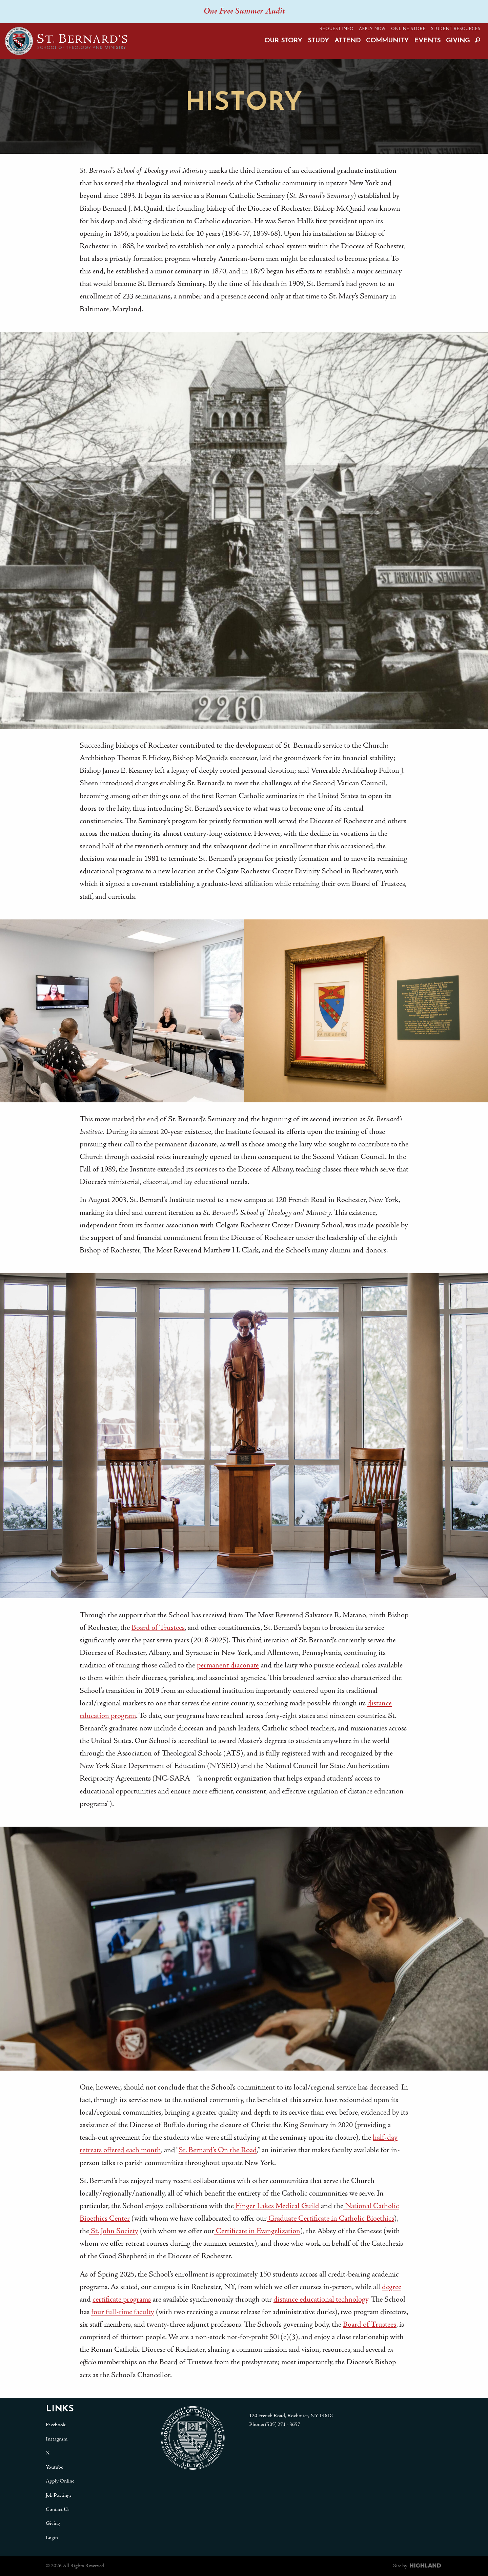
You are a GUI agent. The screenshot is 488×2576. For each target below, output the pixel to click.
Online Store (408, 29)
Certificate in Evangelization (257, 2231)
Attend (347, 41)
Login (52, 2537)
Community (387, 41)
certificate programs (122, 2300)
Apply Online (60, 2481)
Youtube (54, 2467)
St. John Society (113, 2231)
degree (391, 2287)
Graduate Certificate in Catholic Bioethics (330, 2219)
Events (427, 41)
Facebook (56, 2425)
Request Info (336, 29)
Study (318, 41)
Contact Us (57, 2509)
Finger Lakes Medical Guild (276, 2206)
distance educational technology (320, 2300)
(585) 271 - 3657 (282, 2424)
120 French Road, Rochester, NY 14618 (291, 2415)
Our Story (283, 41)
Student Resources (455, 29)
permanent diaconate (228, 1665)
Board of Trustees (158, 1628)
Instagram (56, 2439)
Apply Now (372, 29)
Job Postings (59, 2495)
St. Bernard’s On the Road (218, 2150)
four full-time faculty (122, 2312)
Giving (458, 41)
